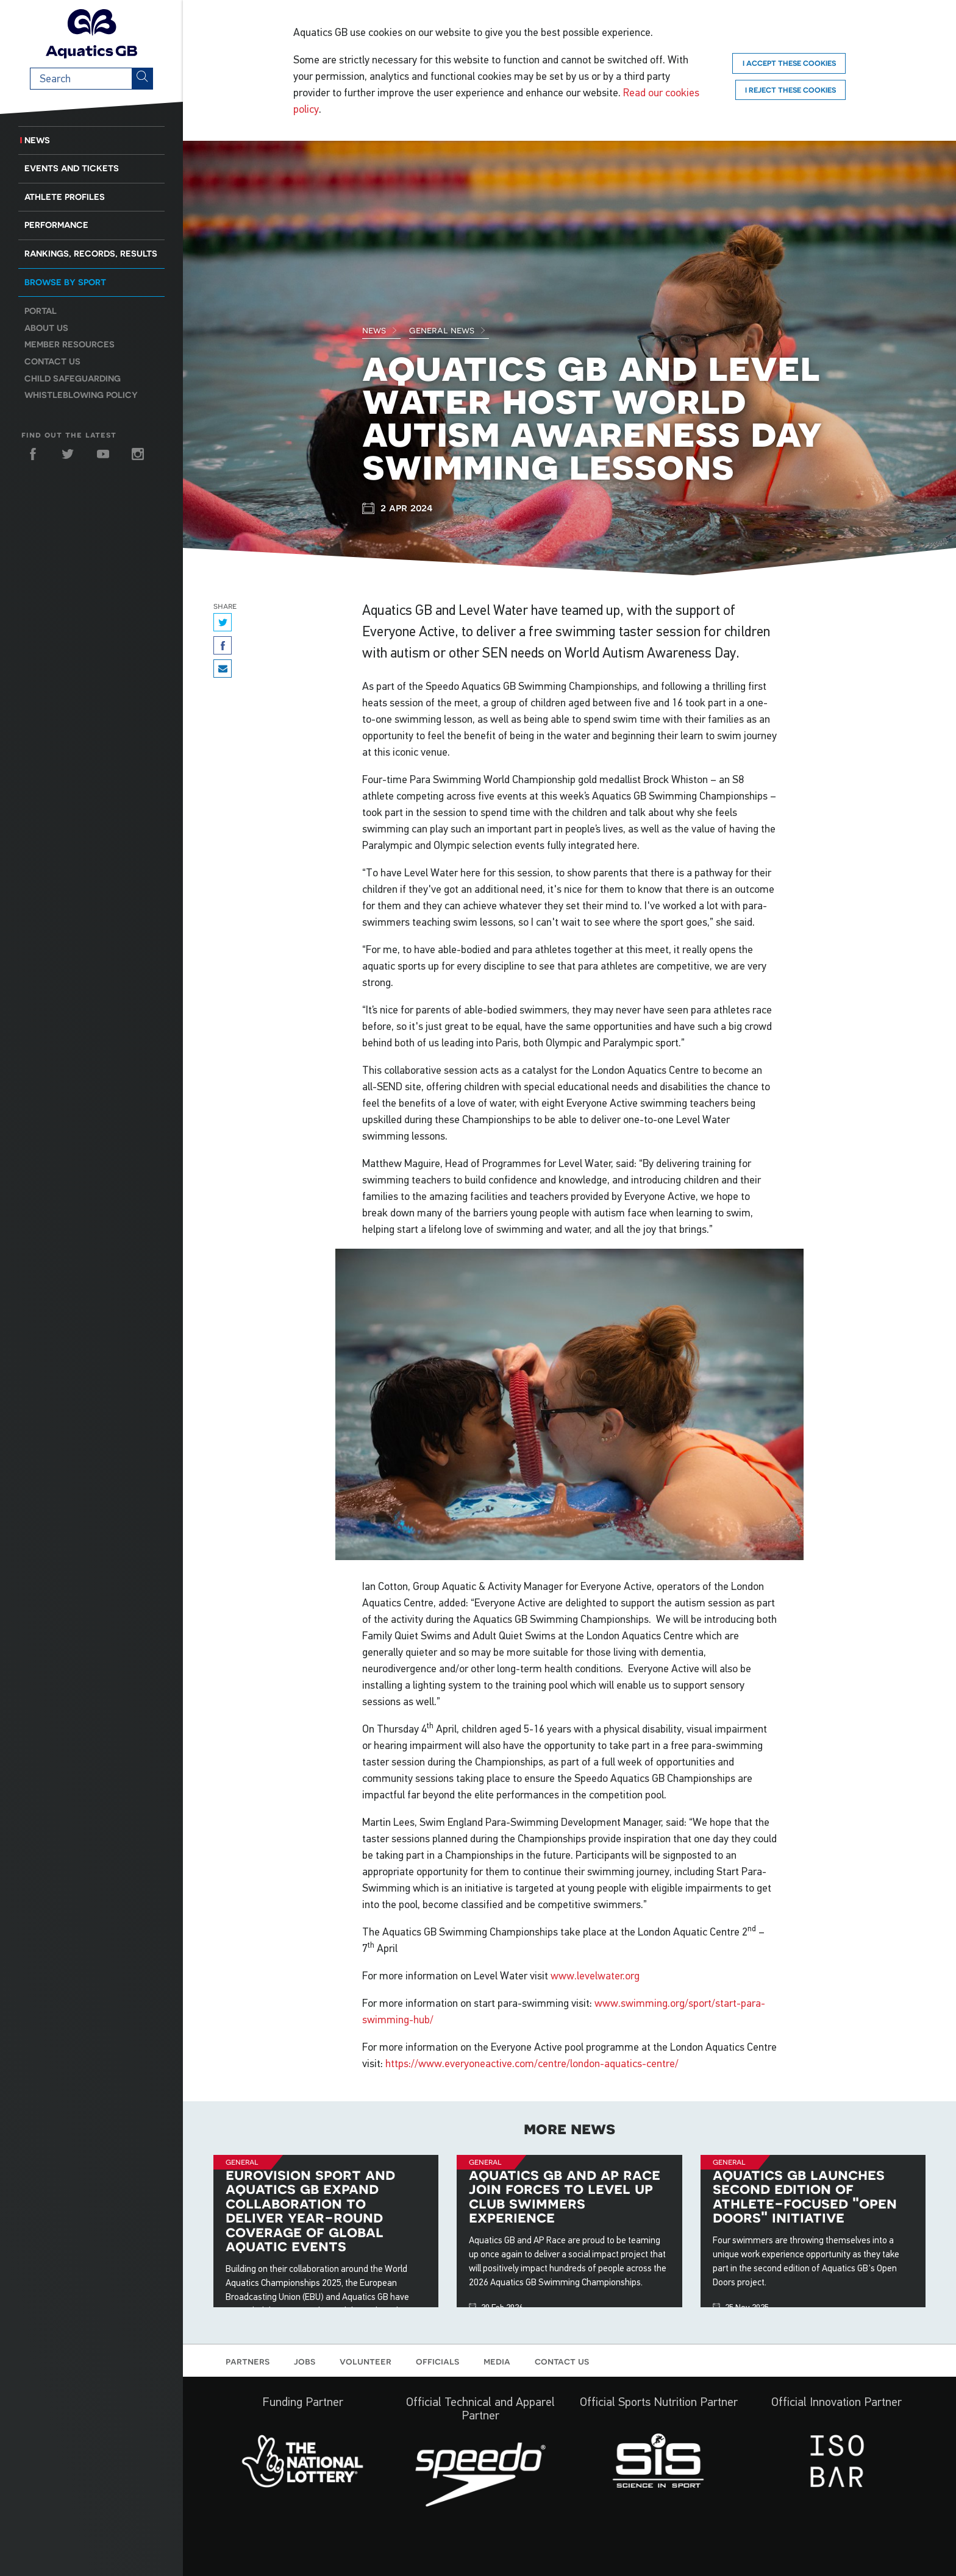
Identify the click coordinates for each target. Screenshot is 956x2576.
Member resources (69, 344)
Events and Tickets (71, 168)
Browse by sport (65, 282)
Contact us (52, 361)
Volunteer (365, 2360)
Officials (437, 2360)
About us (46, 328)
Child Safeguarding (72, 378)
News (37, 140)
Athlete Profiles (64, 197)
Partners (247, 2360)
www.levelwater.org (595, 1976)
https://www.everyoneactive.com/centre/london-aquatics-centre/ (532, 2063)
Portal (40, 311)
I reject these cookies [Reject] (790, 89)
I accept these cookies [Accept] (789, 63)
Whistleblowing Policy (81, 395)
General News (447, 329)
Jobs (304, 2360)
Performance (56, 225)
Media (496, 2360)
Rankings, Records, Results (90, 253)
